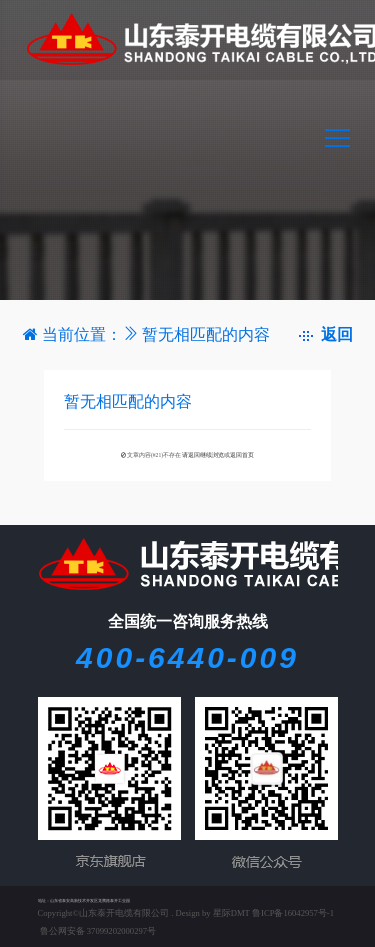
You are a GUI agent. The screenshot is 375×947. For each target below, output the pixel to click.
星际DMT (231, 913)
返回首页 (242, 455)
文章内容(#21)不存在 (154, 455)
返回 (326, 334)
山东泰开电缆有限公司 (124, 913)
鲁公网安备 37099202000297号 (97, 931)
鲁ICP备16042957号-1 (293, 913)
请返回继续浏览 (203, 455)
